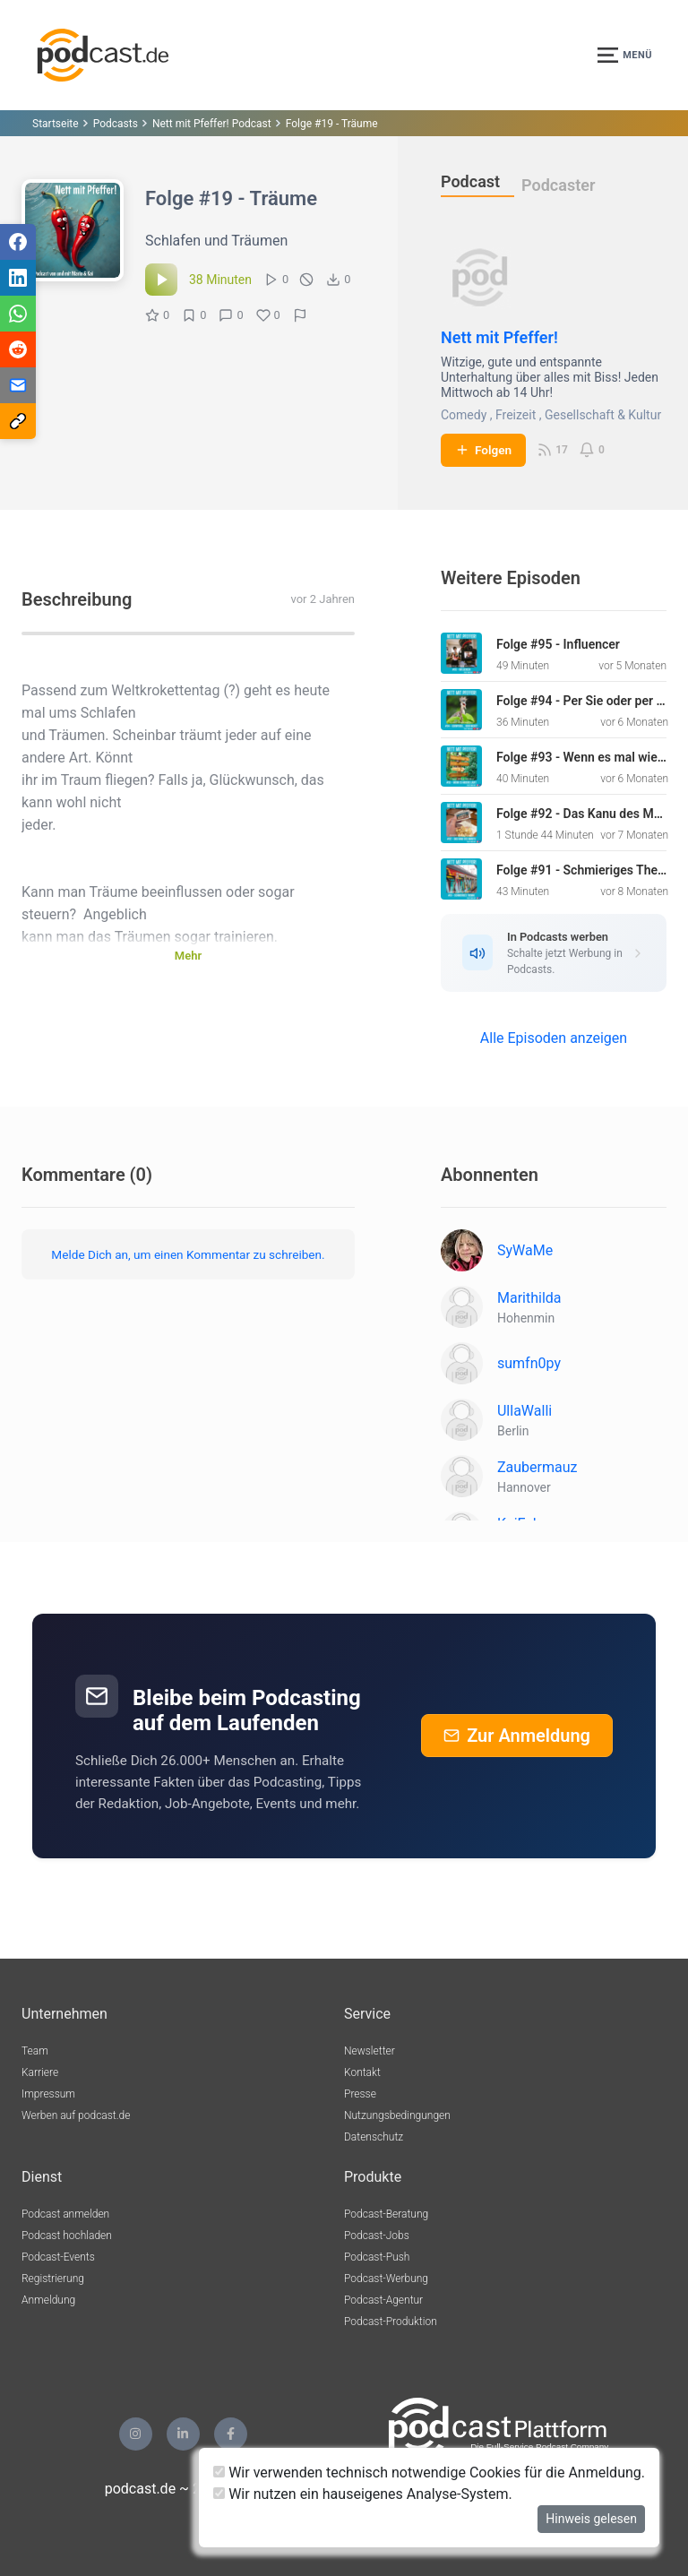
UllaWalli (524, 1410)
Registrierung (53, 2278)
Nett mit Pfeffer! (499, 337)
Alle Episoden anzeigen (553, 1038)
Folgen (483, 450)
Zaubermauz (537, 1467)
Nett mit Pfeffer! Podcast (211, 123)
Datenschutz (373, 2137)
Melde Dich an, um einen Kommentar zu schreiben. (187, 1254)
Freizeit (515, 415)
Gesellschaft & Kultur (603, 415)
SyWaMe (525, 1250)
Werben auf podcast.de (76, 2115)
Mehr (188, 955)
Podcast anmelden (65, 2214)
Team (35, 2051)
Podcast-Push (376, 2257)
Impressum (48, 2094)
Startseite (55, 123)
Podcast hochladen (67, 2235)
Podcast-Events (58, 2257)
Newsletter (369, 2051)
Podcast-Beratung (386, 2214)
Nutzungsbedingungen (397, 2115)
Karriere (40, 2072)
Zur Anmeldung (516, 1735)
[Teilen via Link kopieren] (18, 421)
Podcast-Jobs (376, 2235)
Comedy (463, 415)
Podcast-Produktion (390, 2321)
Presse (360, 2094)
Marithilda (529, 1297)
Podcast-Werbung (386, 2278)
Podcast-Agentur (383, 2300)
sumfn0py (529, 1363)
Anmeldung (48, 2300)
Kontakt (362, 2072)
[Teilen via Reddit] (18, 349)
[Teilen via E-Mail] (18, 385)
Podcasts (115, 123)
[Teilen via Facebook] (18, 242)
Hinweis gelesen (591, 2518)
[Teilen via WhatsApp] (18, 314)
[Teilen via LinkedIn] (18, 278)
